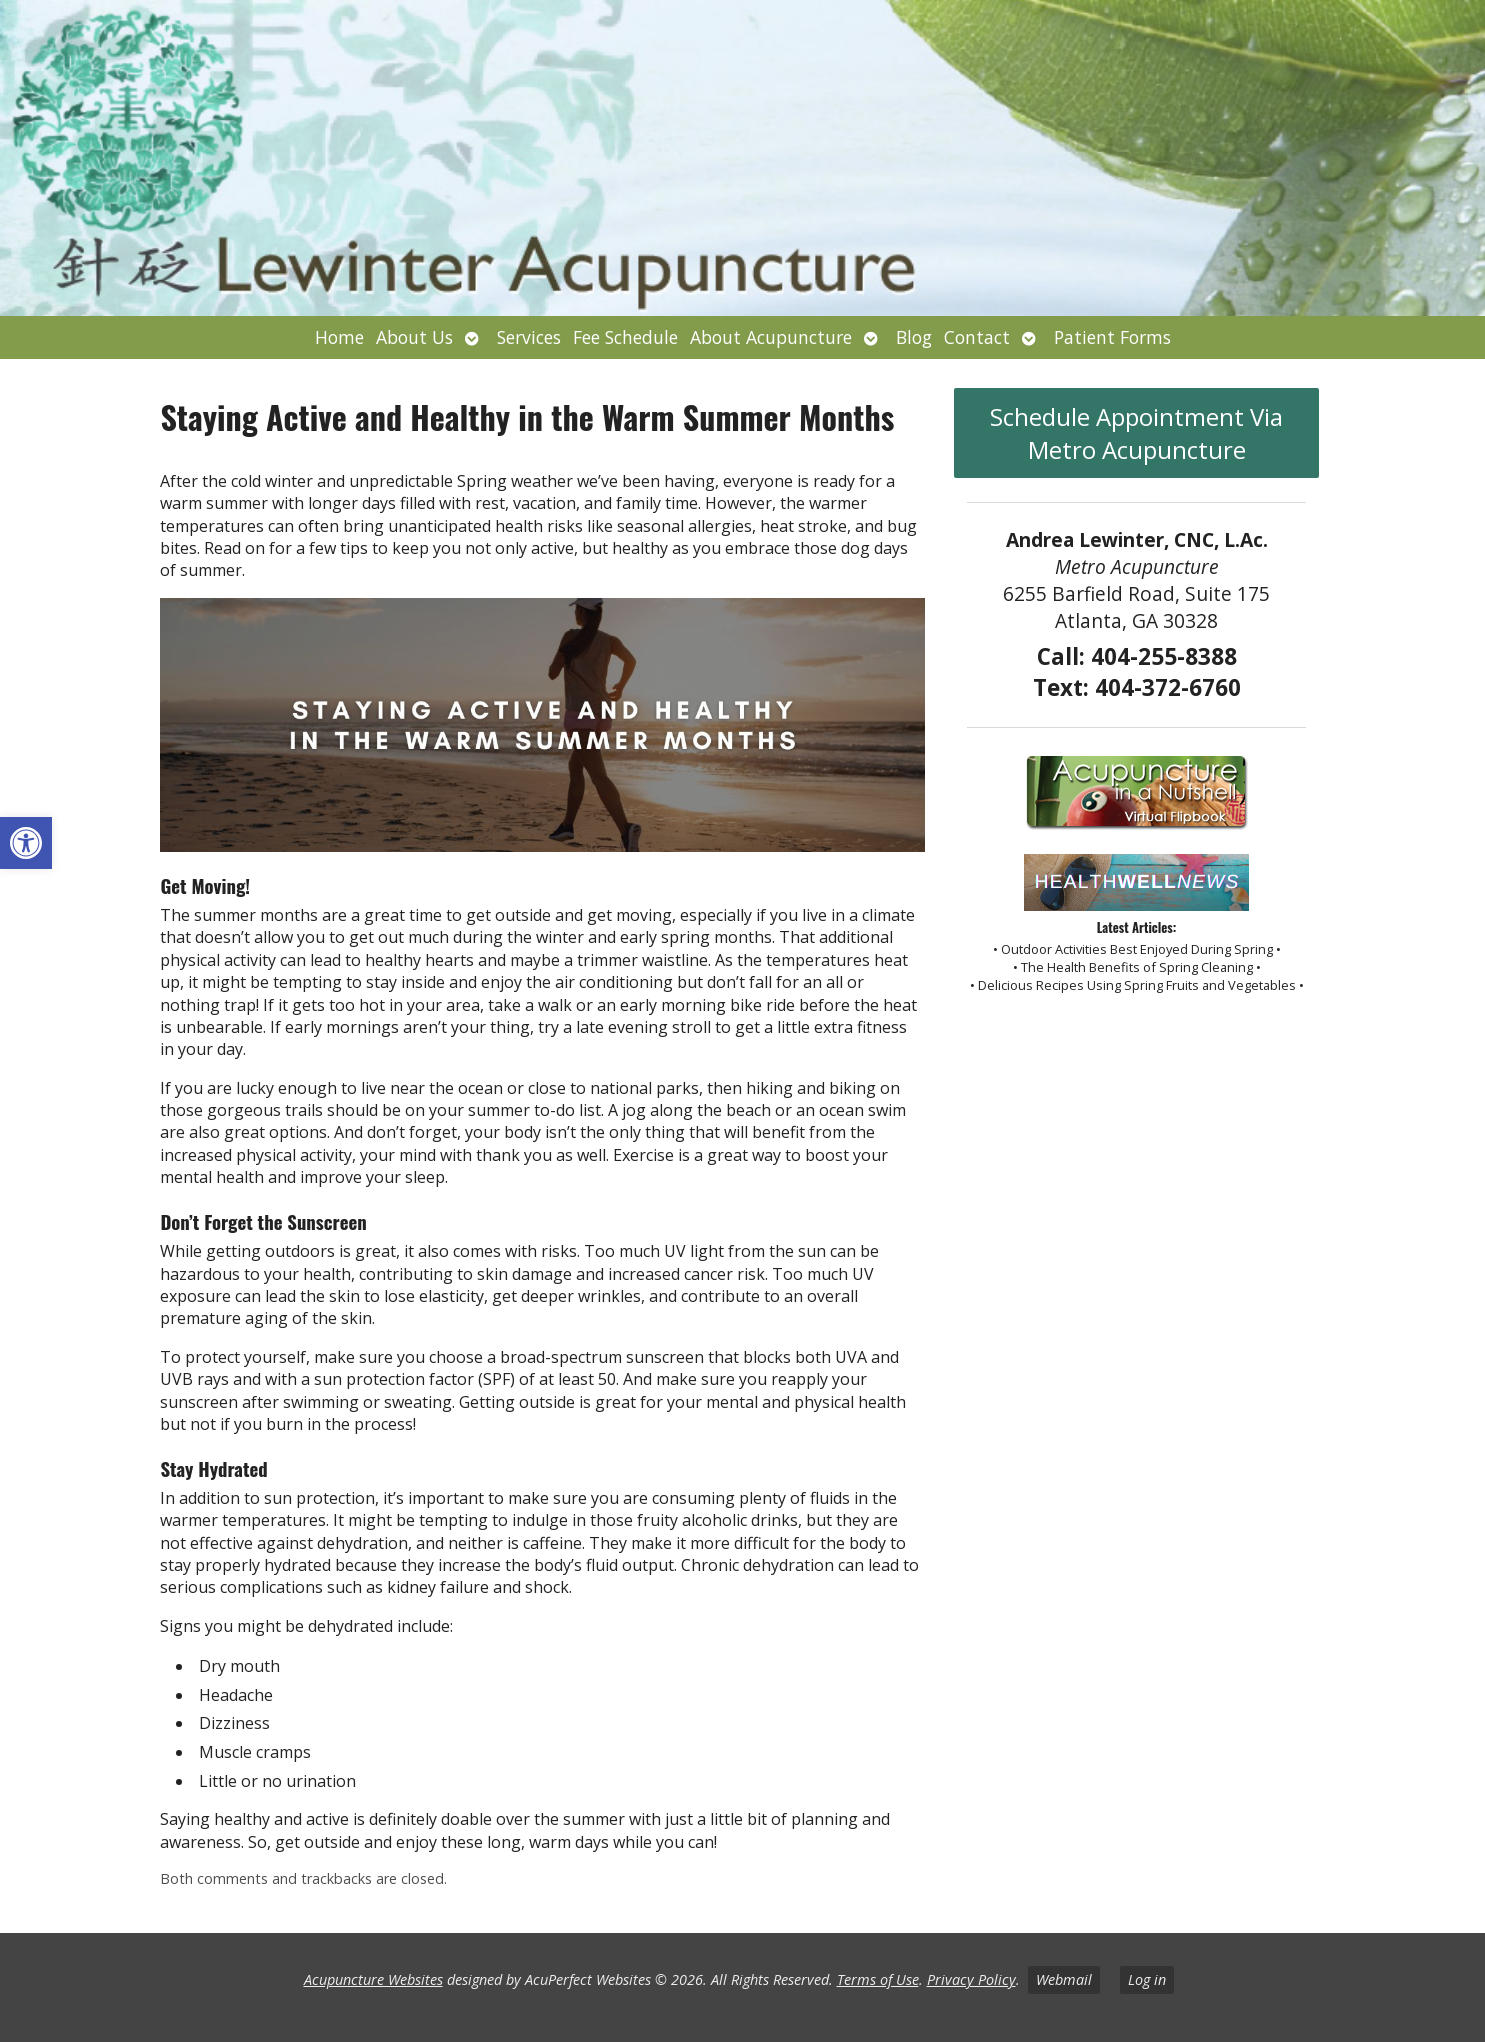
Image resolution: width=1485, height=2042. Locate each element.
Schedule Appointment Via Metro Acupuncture (1136, 433)
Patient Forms (1112, 337)
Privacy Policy (971, 1979)
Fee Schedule (625, 337)
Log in (1147, 1979)
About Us (414, 337)
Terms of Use (878, 1979)
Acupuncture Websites (373, 1979)
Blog (914, 337)
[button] (26, 843)
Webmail (1064, 1979)
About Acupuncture (771, 337)
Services (529, 337)
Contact (977, 337)
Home (339, 337)
